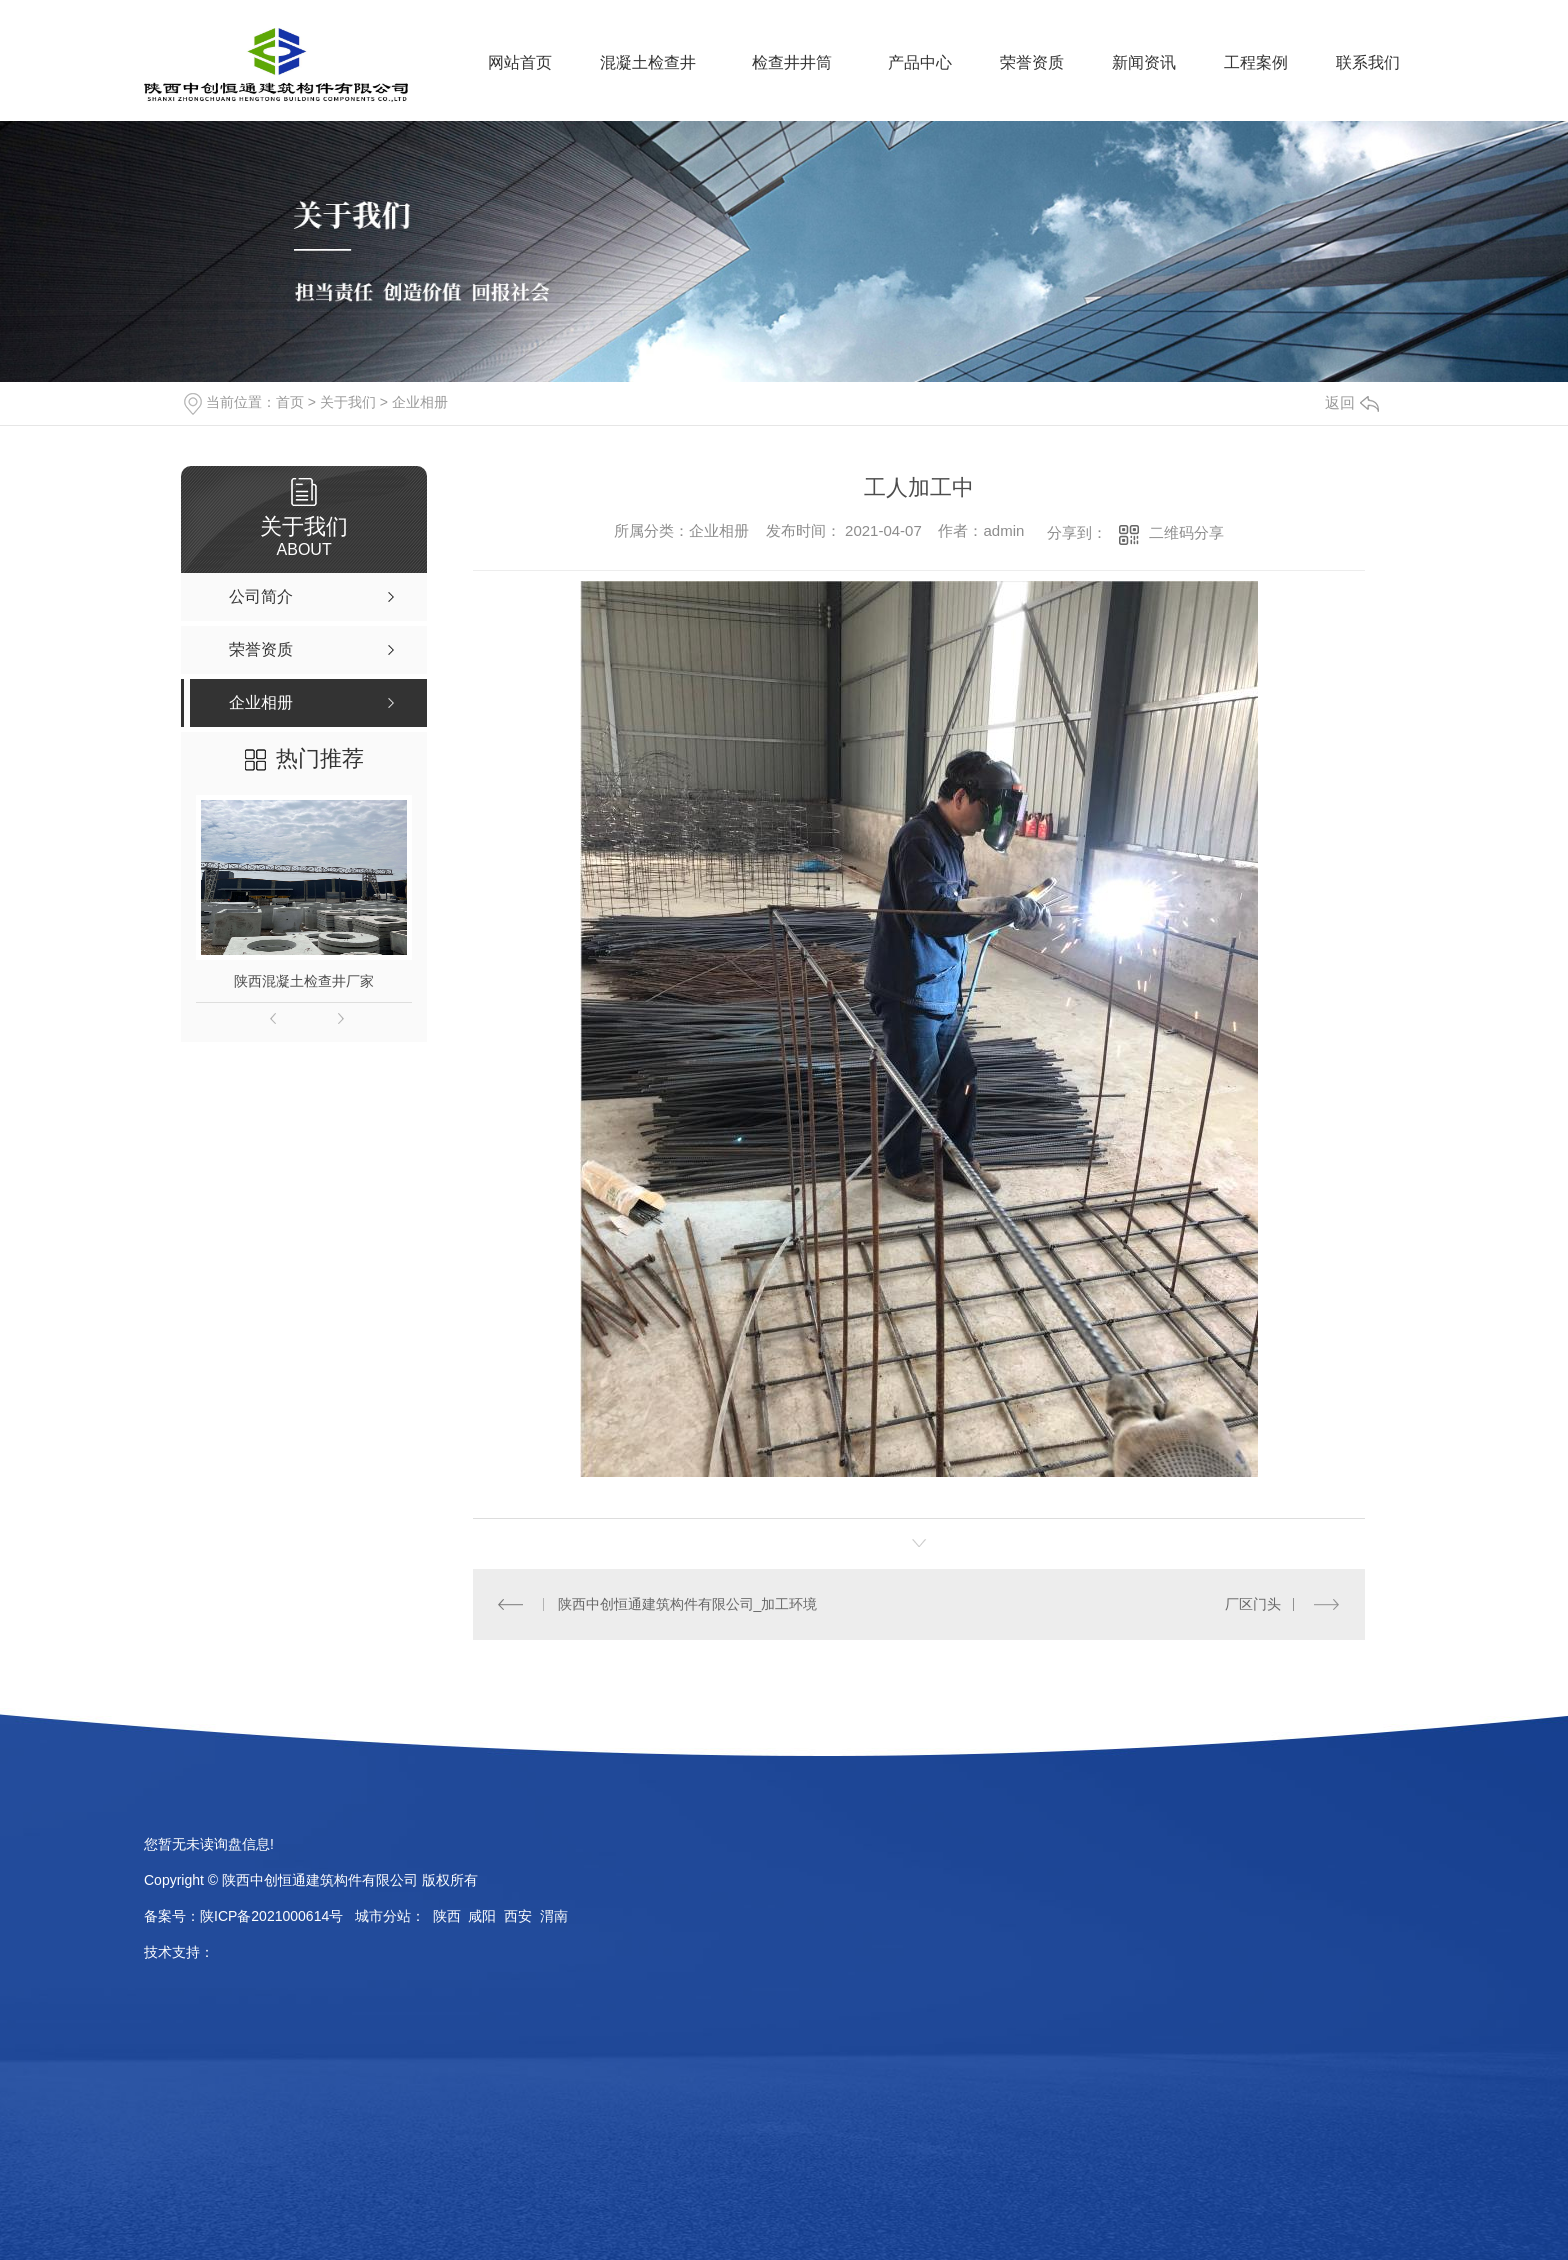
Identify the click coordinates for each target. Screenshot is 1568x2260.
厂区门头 (1253, 1604)
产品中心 (920, 62)
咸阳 (482, 1916)
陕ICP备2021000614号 (271, 1916)
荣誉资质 (1032, 62)
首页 (290, 402)
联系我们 (1368, 62)
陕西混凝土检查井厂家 (304, 981)
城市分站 (383, 1916)
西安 (518, 1916)
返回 (1352, 402)
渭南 (554, 1916)
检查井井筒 (792, 62)
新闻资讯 (1144, 62)
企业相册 (420, 402)
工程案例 (1256, 62)
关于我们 (348, 402)
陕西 (447, 1916)
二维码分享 (1186, 532)
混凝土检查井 (648, 62)
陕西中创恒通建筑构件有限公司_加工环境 (688, 1604)
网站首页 (520, 62)
